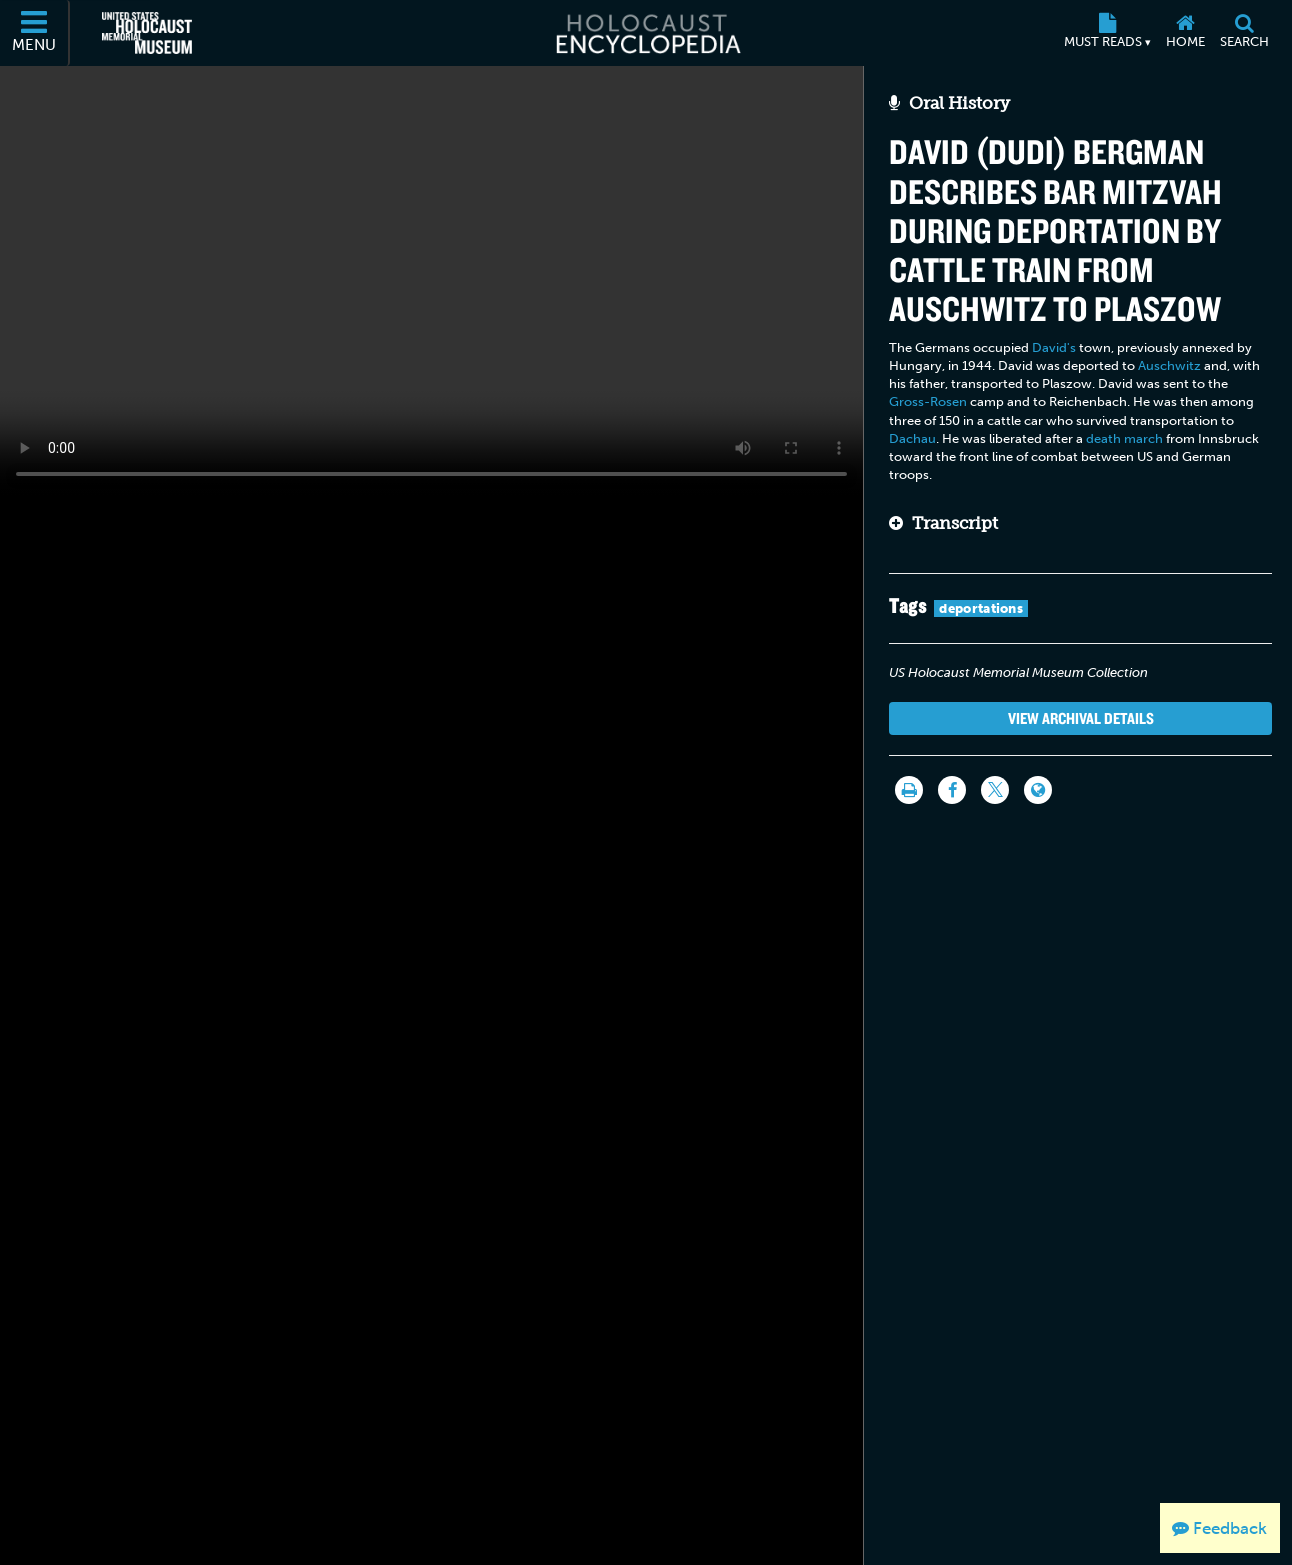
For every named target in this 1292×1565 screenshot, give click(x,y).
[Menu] (35, 33)
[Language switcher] (1038, 790)
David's (1054, 347)
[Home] (1185, 33)
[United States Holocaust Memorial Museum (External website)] (147, 33)
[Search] (1244, 33)
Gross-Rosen (928, 401)
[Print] (909, 790)
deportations (981, 608)
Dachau (912, 438)
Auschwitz (1169, 365)
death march (1124, 438)
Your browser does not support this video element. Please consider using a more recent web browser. (431, 280)
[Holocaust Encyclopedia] (646, 33)
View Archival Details (1081, 718)
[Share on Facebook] (952, 790)
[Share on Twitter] (995, 790)
